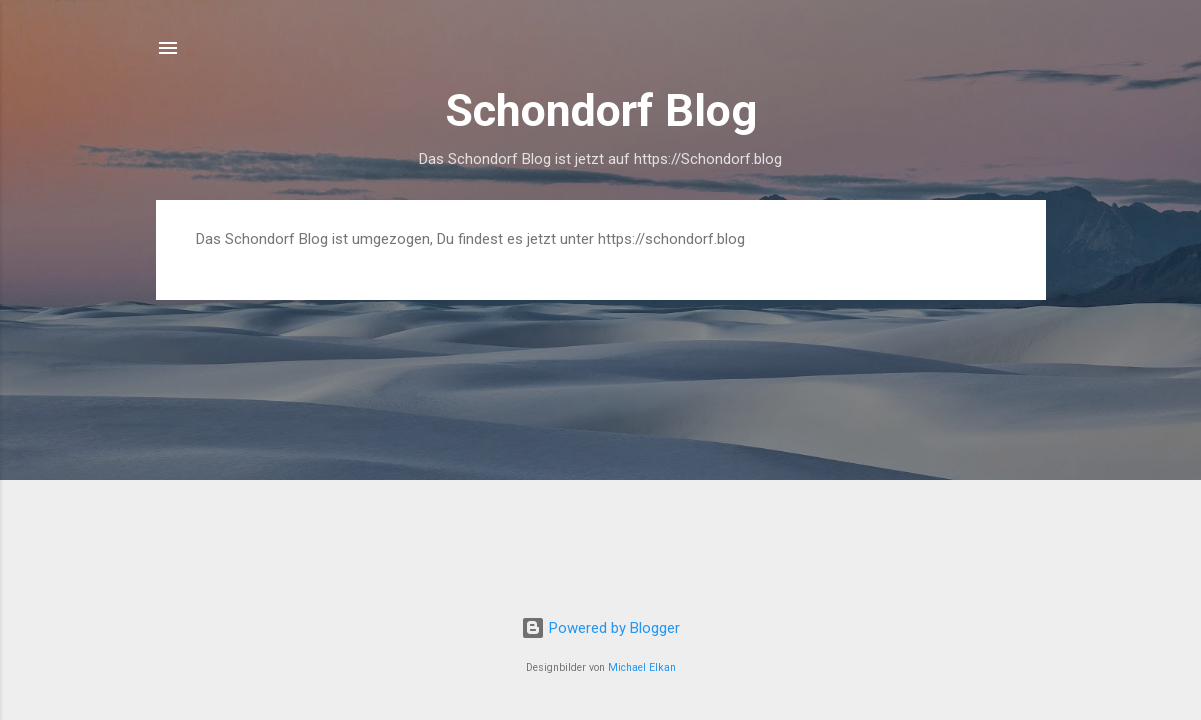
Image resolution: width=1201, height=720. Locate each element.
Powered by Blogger (600, 628)
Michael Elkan (642, 667)
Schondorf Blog (601, 110)
